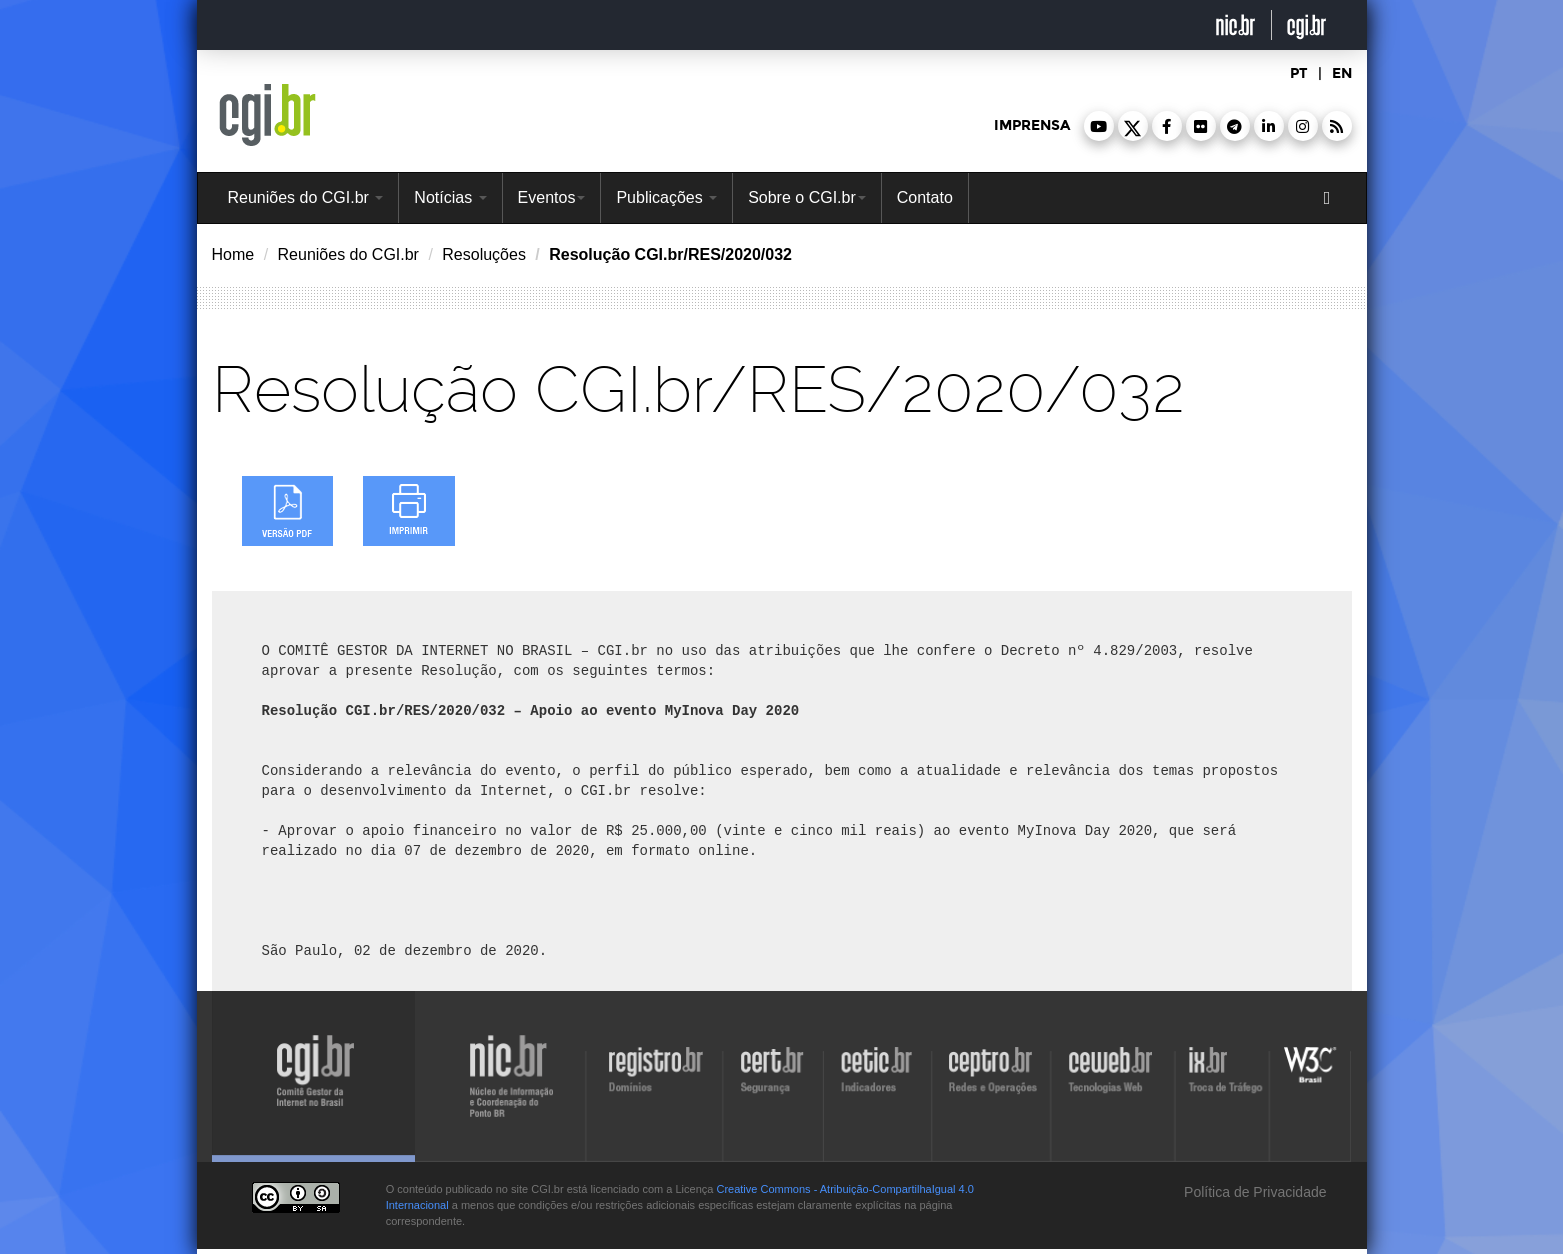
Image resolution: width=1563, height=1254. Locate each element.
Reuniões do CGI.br (306, 197)
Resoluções (484, 254)
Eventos (552, 197)
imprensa (1032, 125)
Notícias (450, 197)
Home (233, 254)
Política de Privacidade (1253, 1192)
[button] (1099, 126)
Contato (925, 197)
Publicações (666, 197)
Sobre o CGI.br (807, 197)
